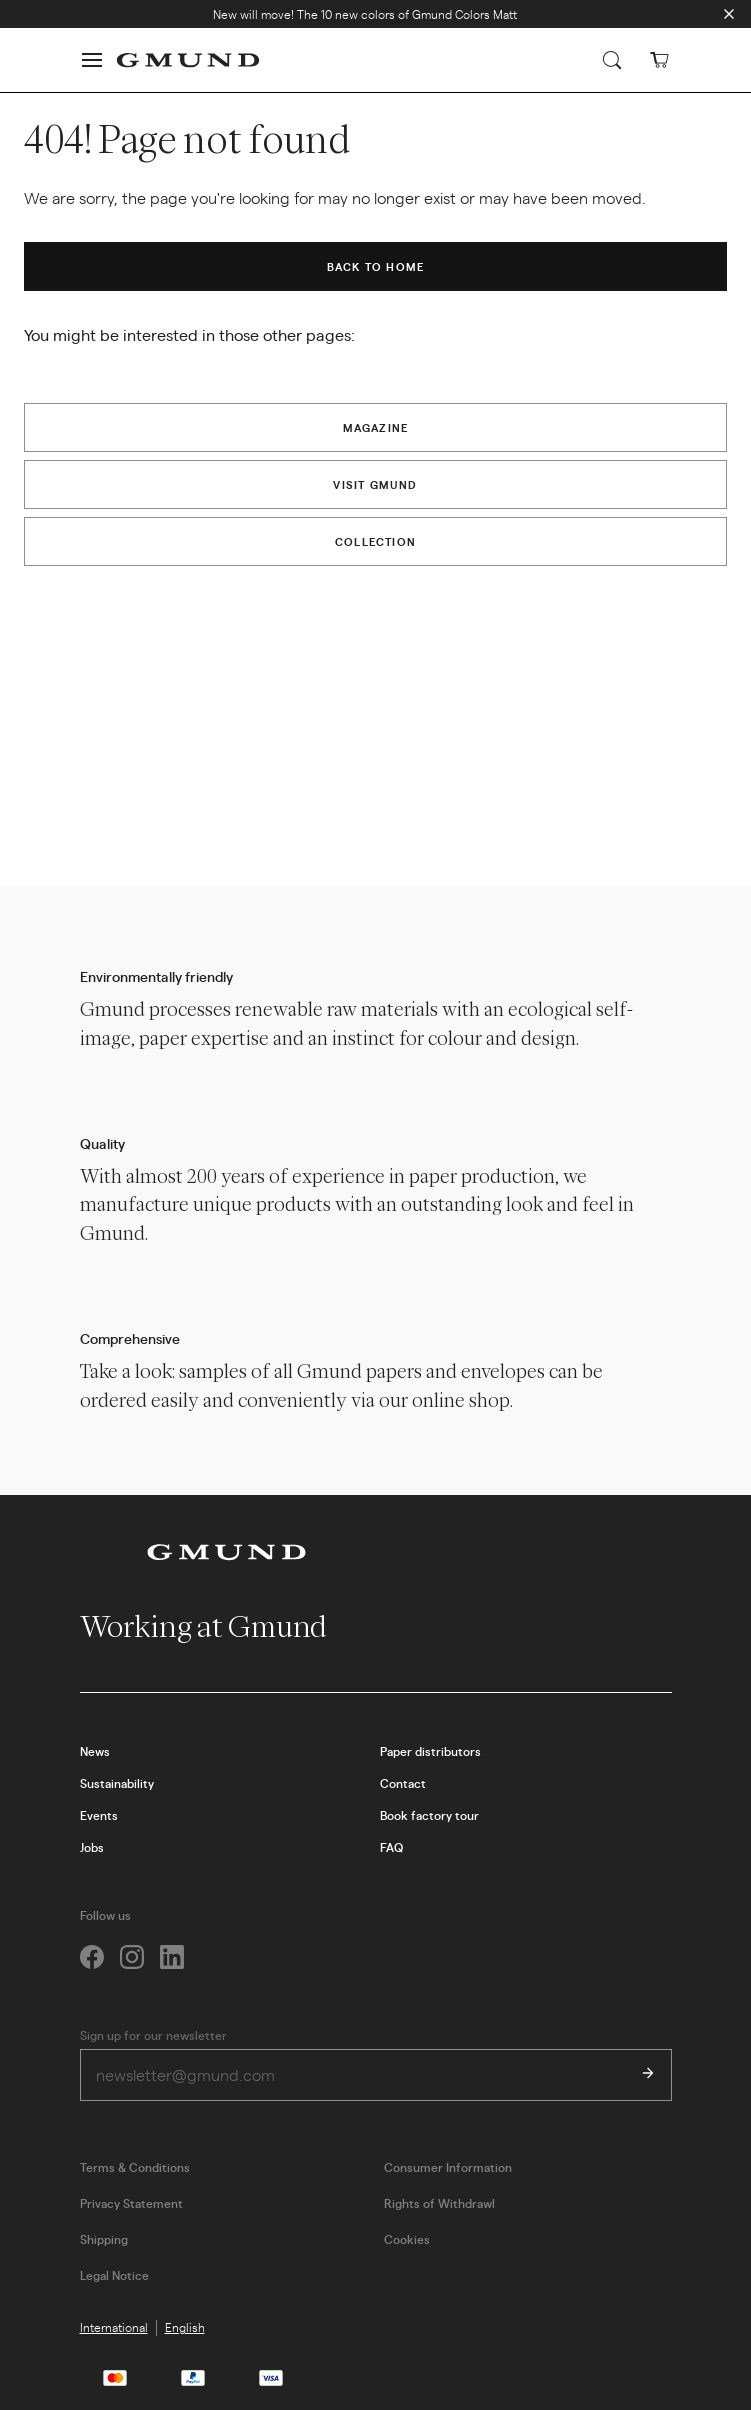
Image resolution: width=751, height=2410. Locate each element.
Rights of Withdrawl (439, 2203)
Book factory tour (429, 1815)
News (95, 1751)
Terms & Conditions (135, 2167)
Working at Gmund (220, 1626)
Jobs (92, 1847)
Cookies (407, 2239)
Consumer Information (448, 2167)
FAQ (391, 1847)
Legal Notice (114, 2275)
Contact (403, 1783)
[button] (92, 60)
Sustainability (117, 1783)
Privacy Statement (131, 2203)
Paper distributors (430, 1751)
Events (99, 1815)
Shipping (104, 2239)
